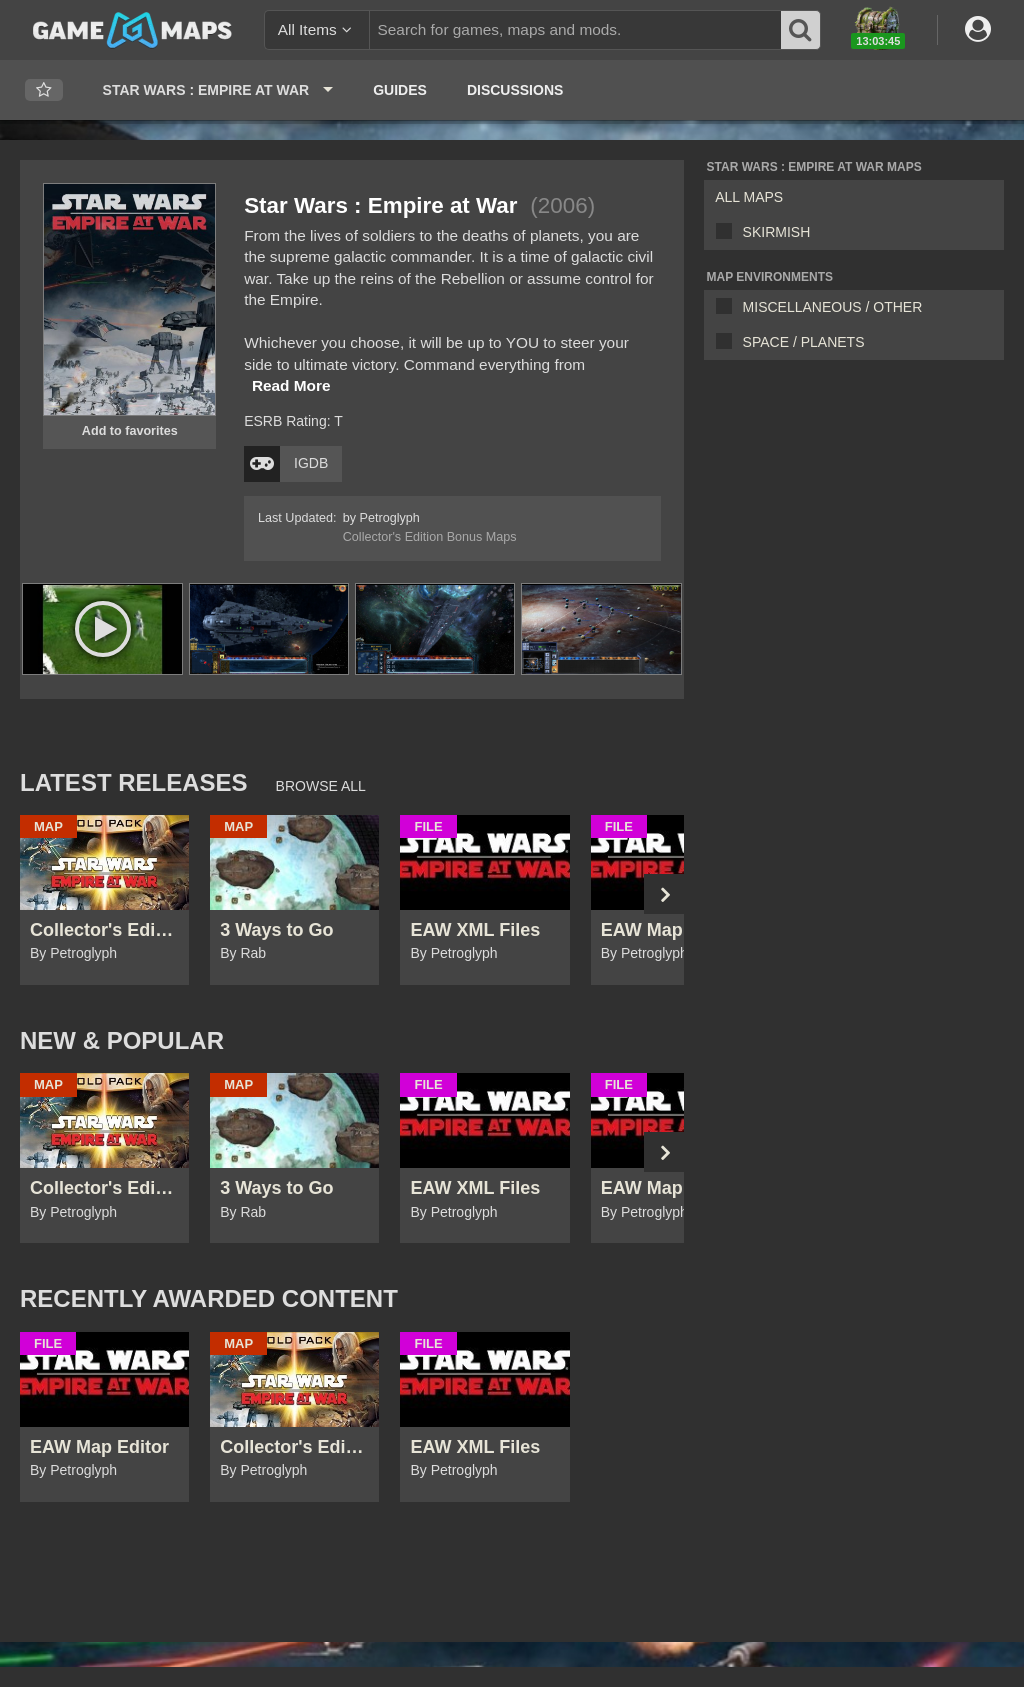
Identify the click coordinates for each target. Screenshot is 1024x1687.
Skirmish (777, 232)
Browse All (321, 786)
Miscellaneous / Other (833, 307)
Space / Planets (804, 342)
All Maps (749, 197)
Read (291, 385)
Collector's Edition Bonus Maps (430, 537)
